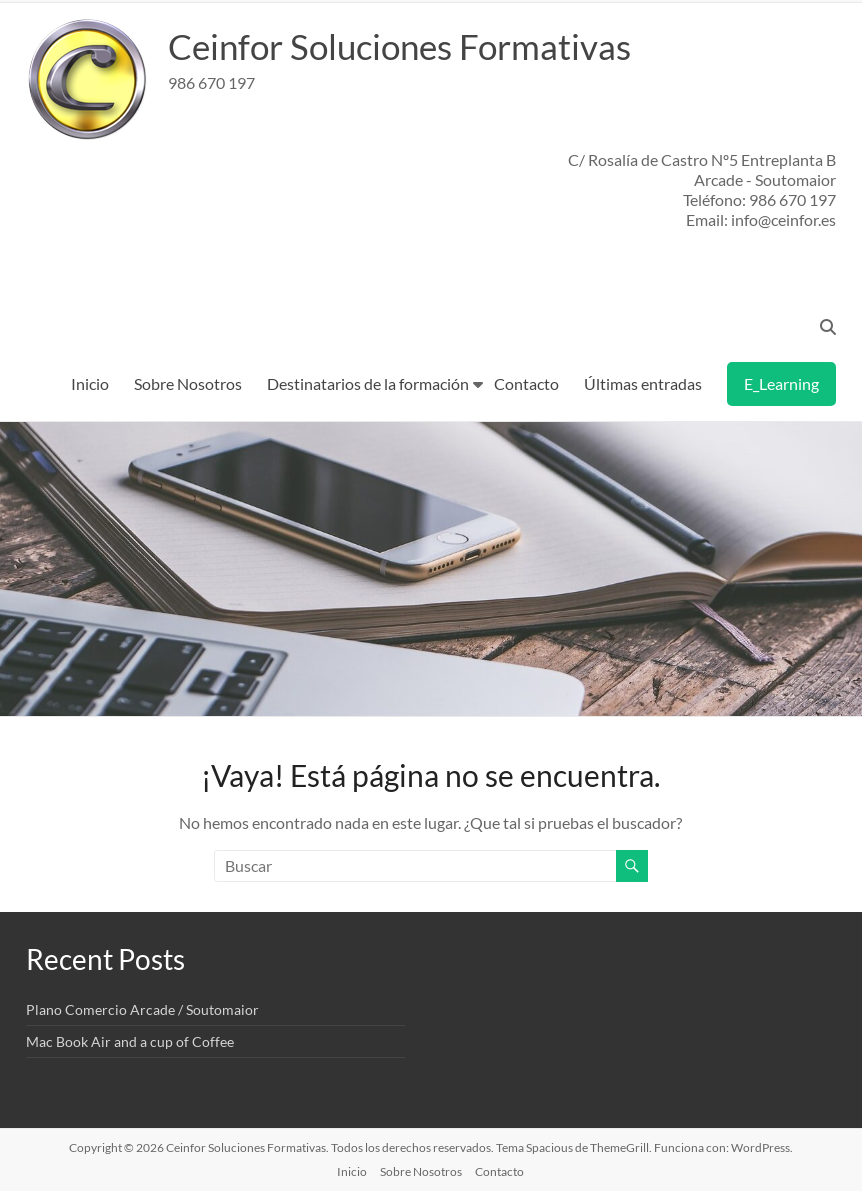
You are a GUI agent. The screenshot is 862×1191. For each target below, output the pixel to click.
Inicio (90, 383)
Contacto (526, 383)
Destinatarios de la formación (368, 383)
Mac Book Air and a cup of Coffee (130, 1041)
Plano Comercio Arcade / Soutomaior (142, 1009)
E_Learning (781, 383)
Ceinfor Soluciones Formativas (407, 46)
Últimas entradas (643, 383)
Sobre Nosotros (188, 383)
